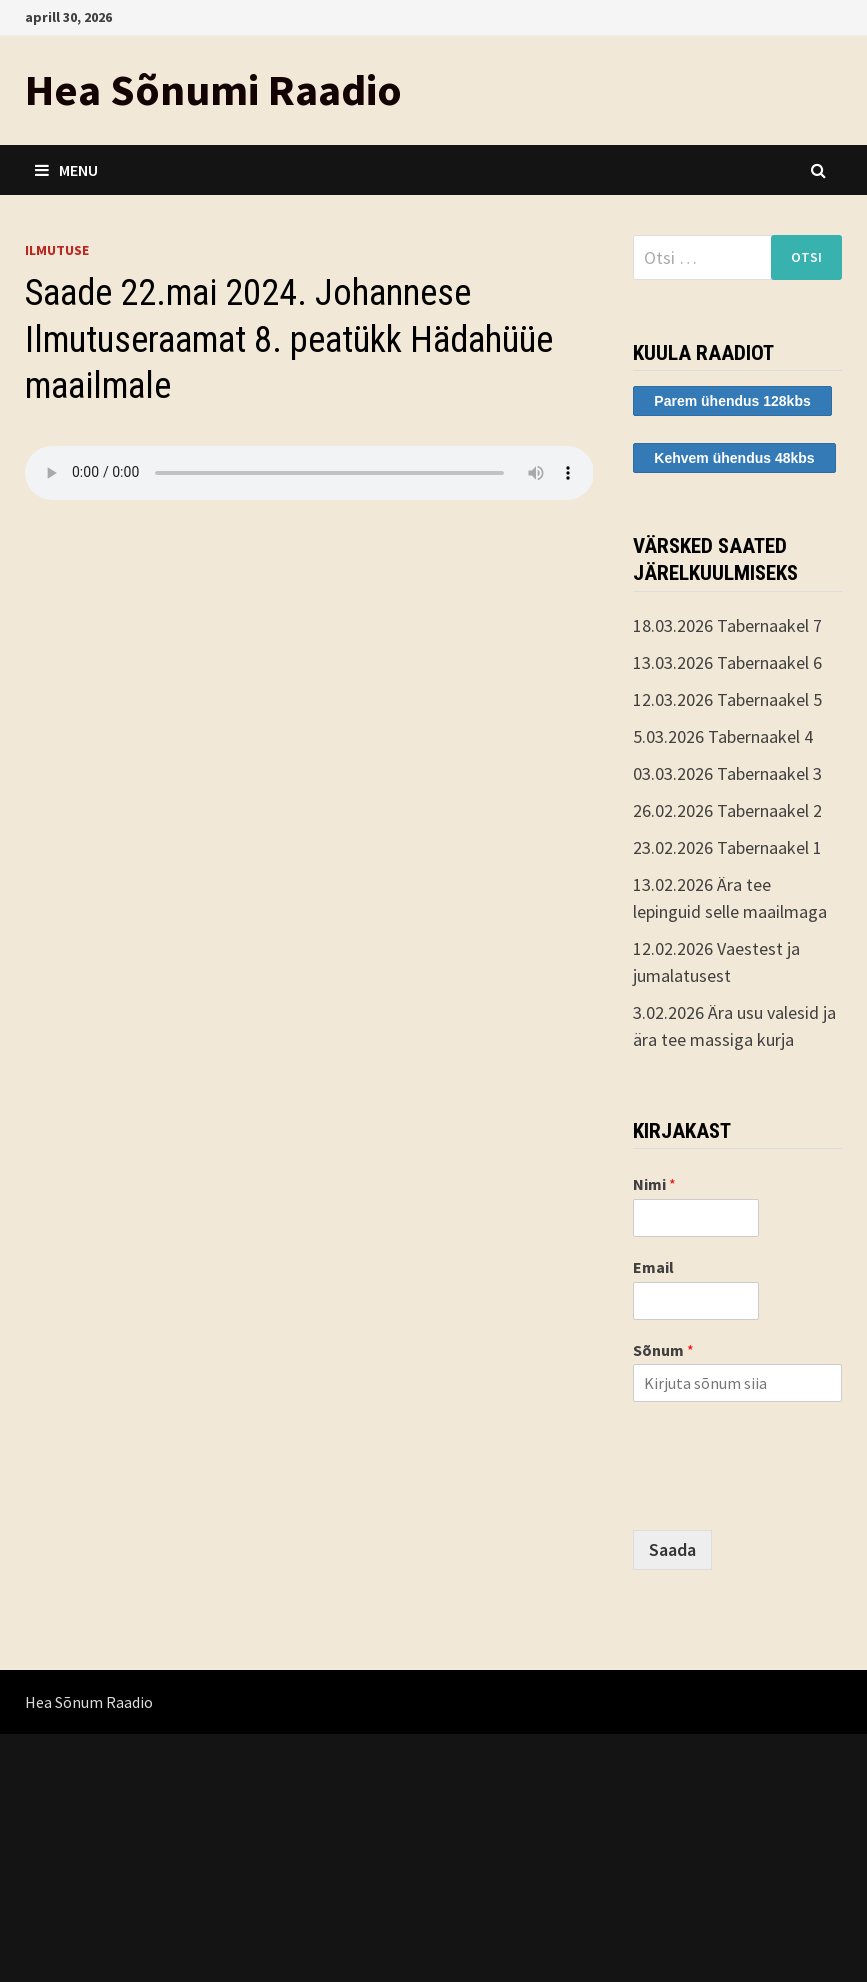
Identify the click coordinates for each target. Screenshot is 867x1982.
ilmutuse (57, 250)
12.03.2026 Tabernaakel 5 (727, 699)
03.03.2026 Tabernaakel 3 (727, 773)
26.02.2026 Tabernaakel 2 (727, 810)
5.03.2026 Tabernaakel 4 (723, 736)
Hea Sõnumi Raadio (213, 89)
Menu (66, 170)
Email (653, 1267)
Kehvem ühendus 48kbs (734, 458)
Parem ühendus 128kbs (732, 401)
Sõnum (663, 1350)
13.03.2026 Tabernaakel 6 (727, 662)
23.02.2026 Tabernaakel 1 (727, 847)
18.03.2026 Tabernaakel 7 (727, 625)
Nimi (654, 1184)
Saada (672, 1549)
